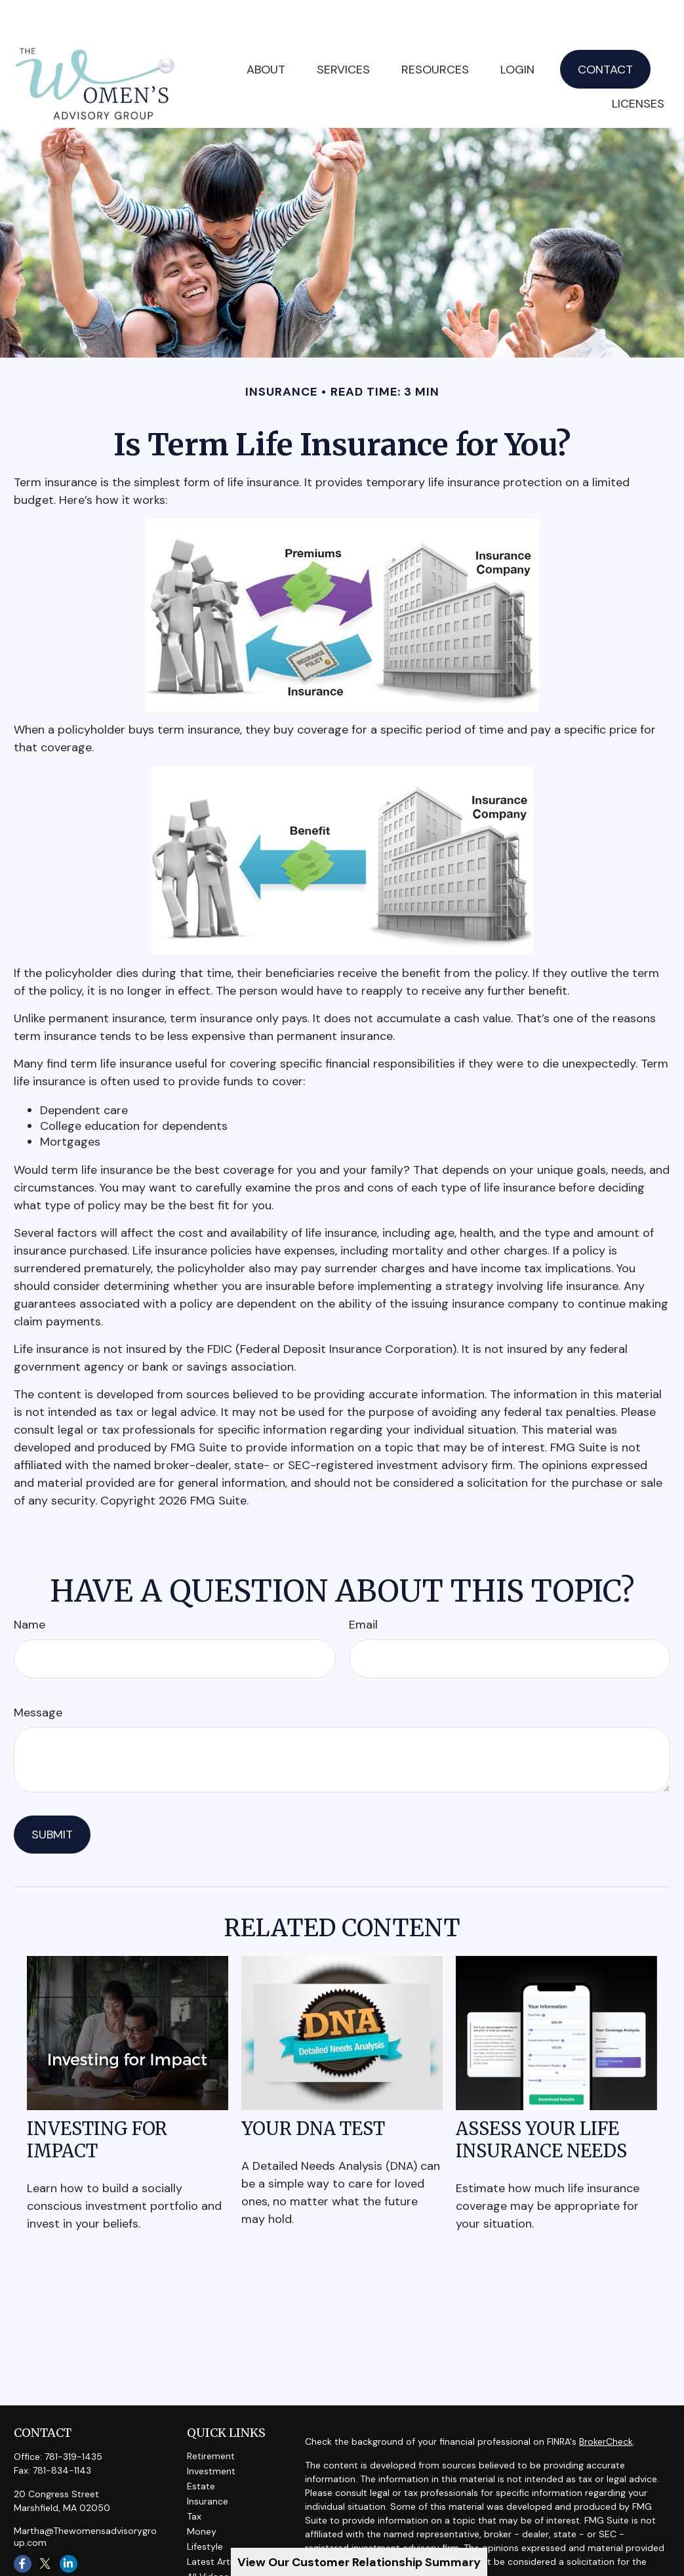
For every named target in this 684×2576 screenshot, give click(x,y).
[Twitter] (45, 2524)
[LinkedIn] (68, 2524)
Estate (201, 2447)
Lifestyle (205, 2507)
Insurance (207, 2462)
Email (363, 1585)
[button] (343, 30)
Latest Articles (218, 2522)
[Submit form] (52, 1795)
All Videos (208, 2537)
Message (38, 1673)
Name (29, 1585)
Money (201, 2492)
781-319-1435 (73, 2417)
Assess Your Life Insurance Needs (541, 2100)
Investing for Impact (97, 2100)
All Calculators (218, 2552)
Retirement (211, 2416)
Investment (211, 2432)
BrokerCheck (606, 2402)
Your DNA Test (313, 2089)
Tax (194, 2477)
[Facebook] (22, 2524)
